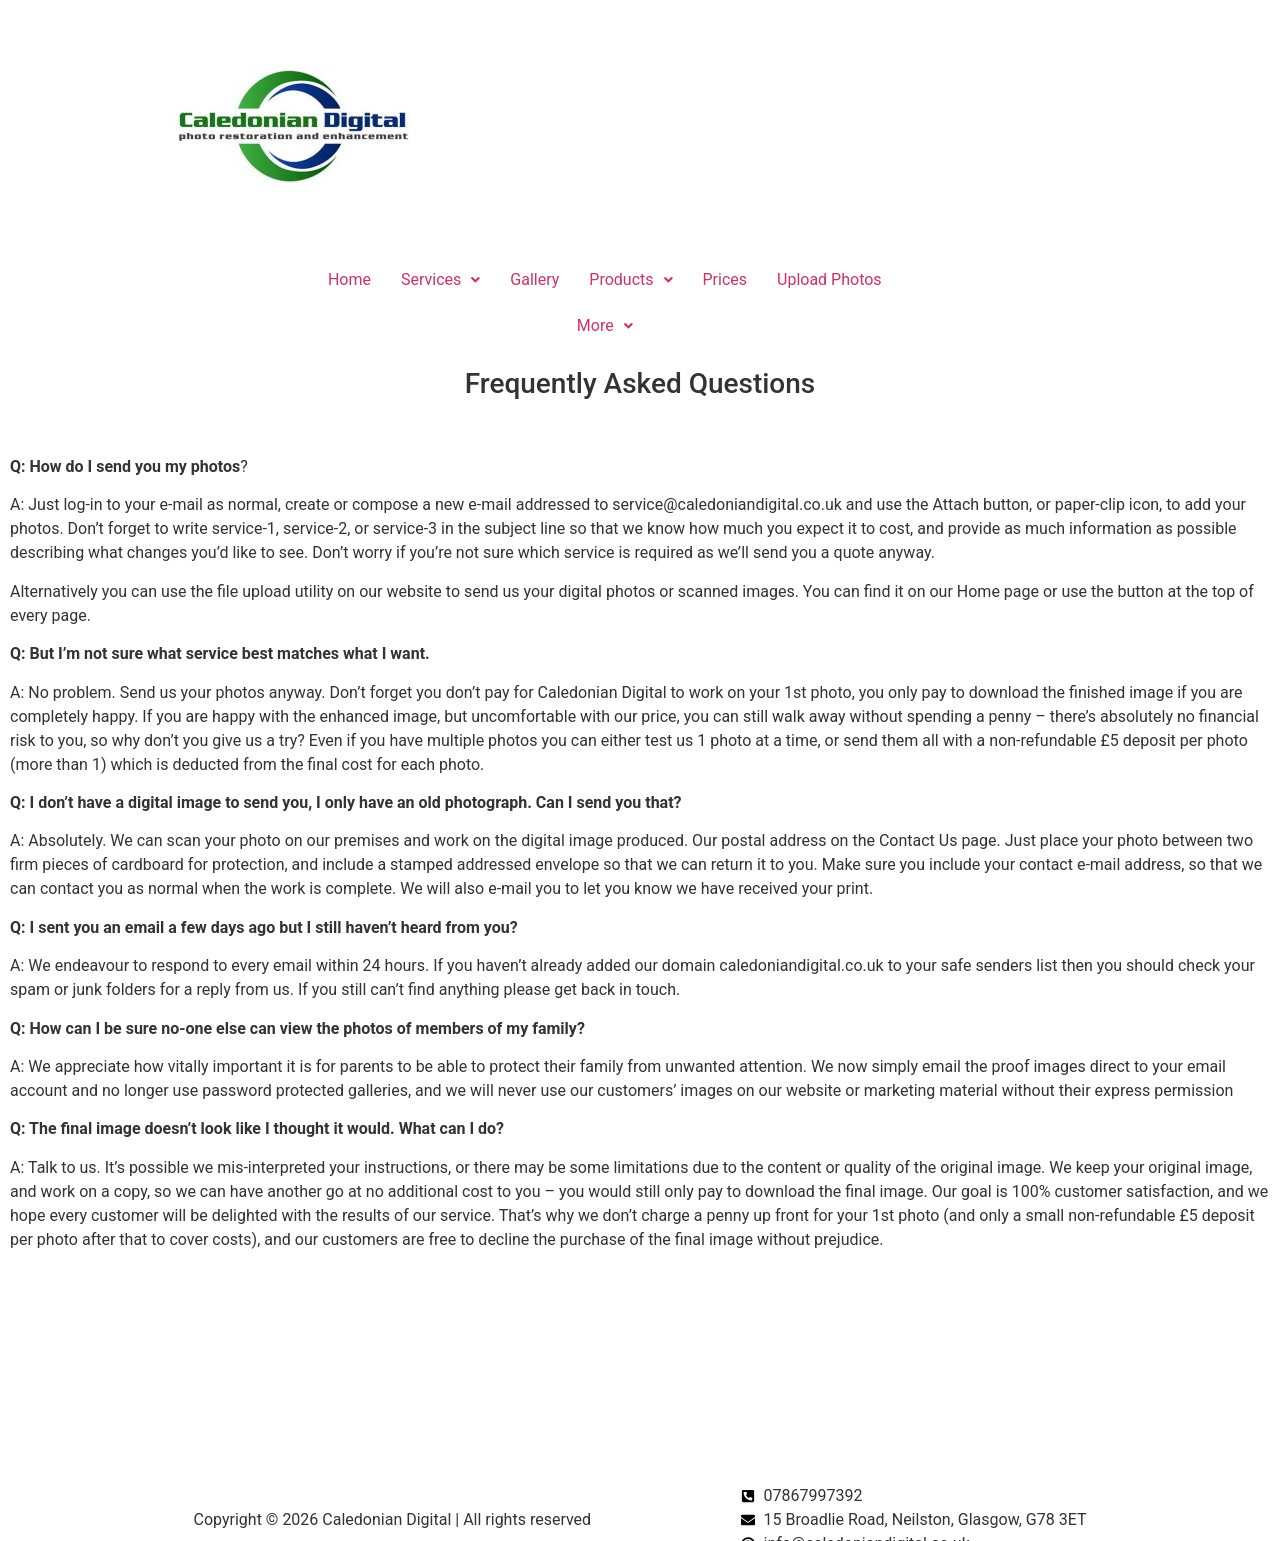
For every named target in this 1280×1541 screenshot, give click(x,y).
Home (349, 279)
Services (440, 279)
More (605, 325)
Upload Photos (829, 279)
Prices (725, 279)
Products (630, 279)
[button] (440, 280)
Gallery (534, 279)
